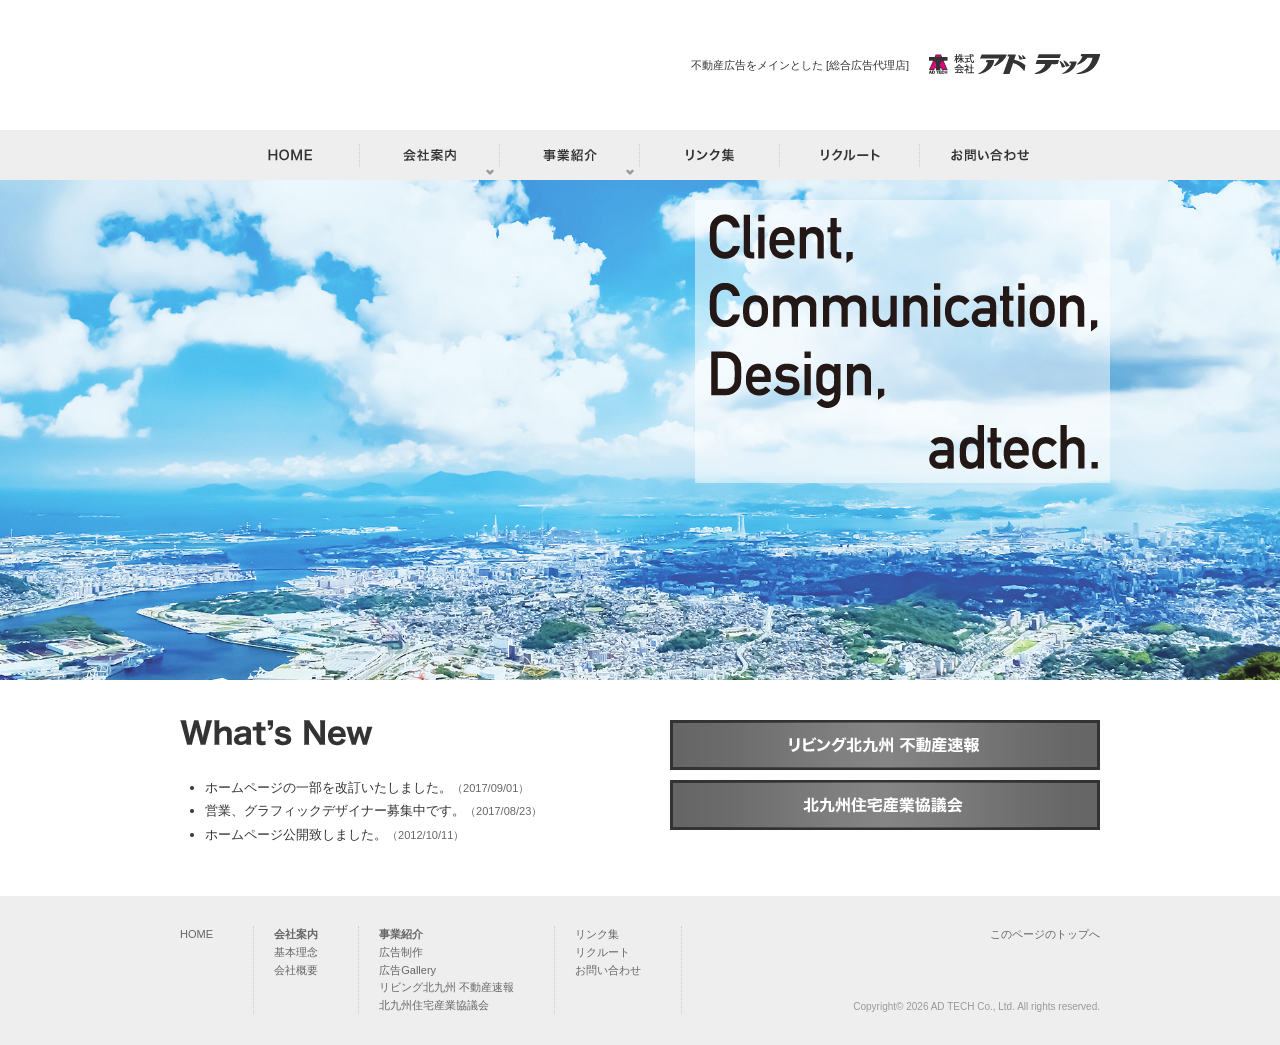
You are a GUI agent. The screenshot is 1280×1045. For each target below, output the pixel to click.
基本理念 (296, 952)
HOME (196, 934)
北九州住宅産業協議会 (434, 1005)
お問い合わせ (608, 970)
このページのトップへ (1045, 934)
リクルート (602, 952)
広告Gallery (407, 970)
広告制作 (401, 952)
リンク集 (597, 934)
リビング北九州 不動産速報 (446, 987)
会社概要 (296, 970)
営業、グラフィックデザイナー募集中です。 (335, 810)
